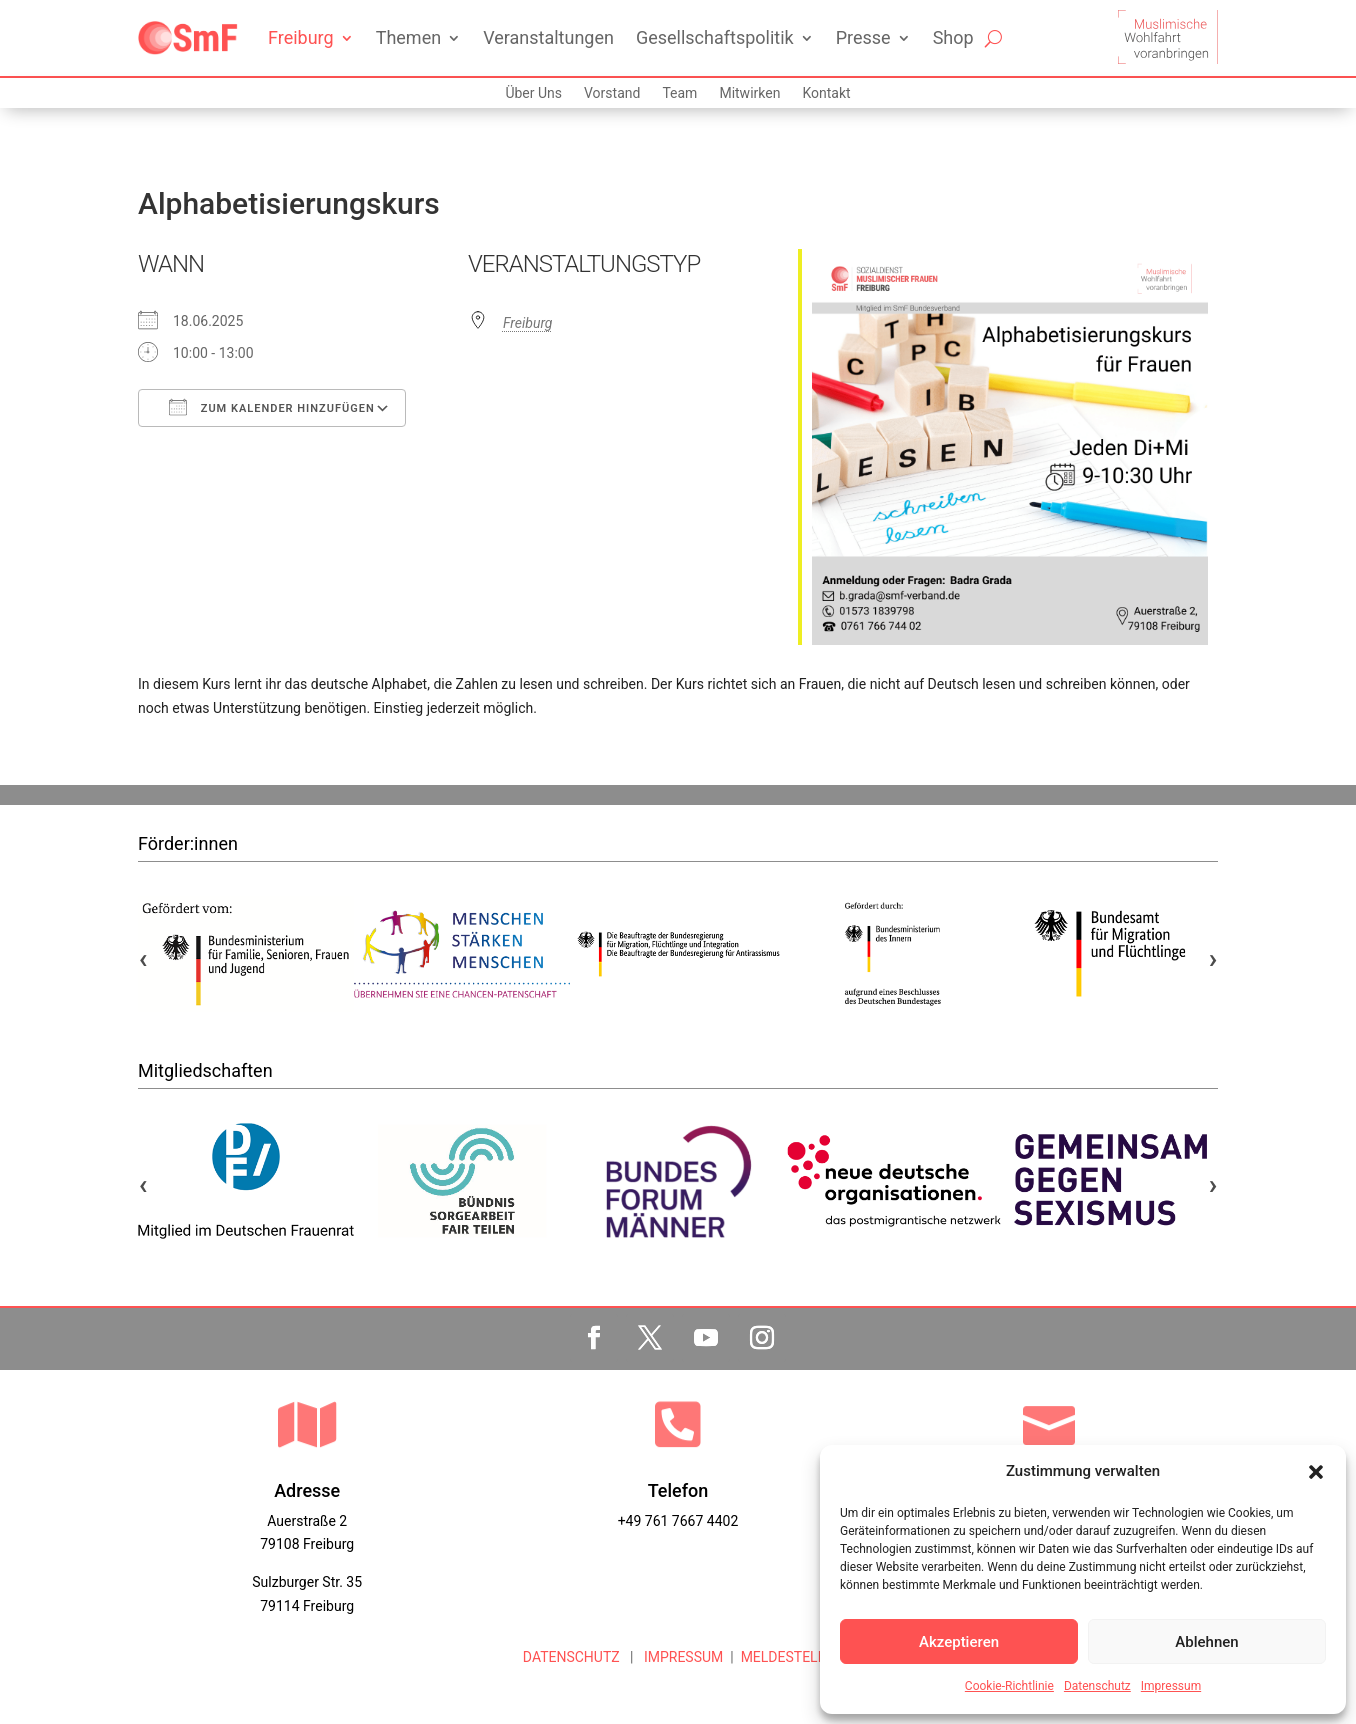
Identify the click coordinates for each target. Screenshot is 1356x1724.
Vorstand (612, 93)
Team (679, 93)
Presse (863, 37)
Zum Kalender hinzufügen (272, 407)
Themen (408, 37)
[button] (1316, 1472)
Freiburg (301, 37)
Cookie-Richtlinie (1009, 1686)
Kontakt (826, 93)
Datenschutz (1097, 1686)
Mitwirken (749, 93)
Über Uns (533, 93)
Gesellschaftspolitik (715, 37)
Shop (953, 37)
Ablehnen (1206, 1642)
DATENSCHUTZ (571, 1657)
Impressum (1171, 1686)
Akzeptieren (959, 1642)
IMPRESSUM (681, 1657)
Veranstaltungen (548, 37)
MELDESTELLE (787, 1657)
